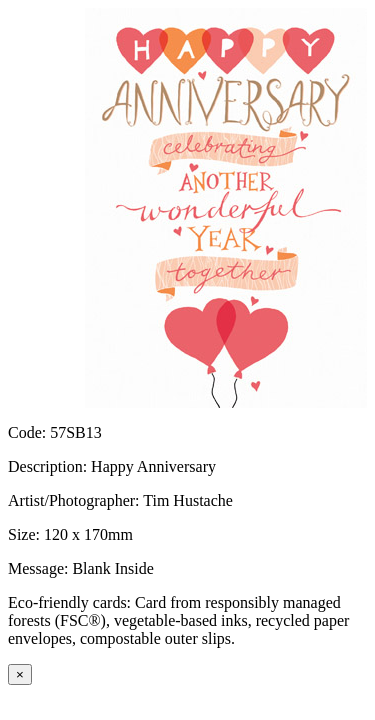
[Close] (20, 674)
